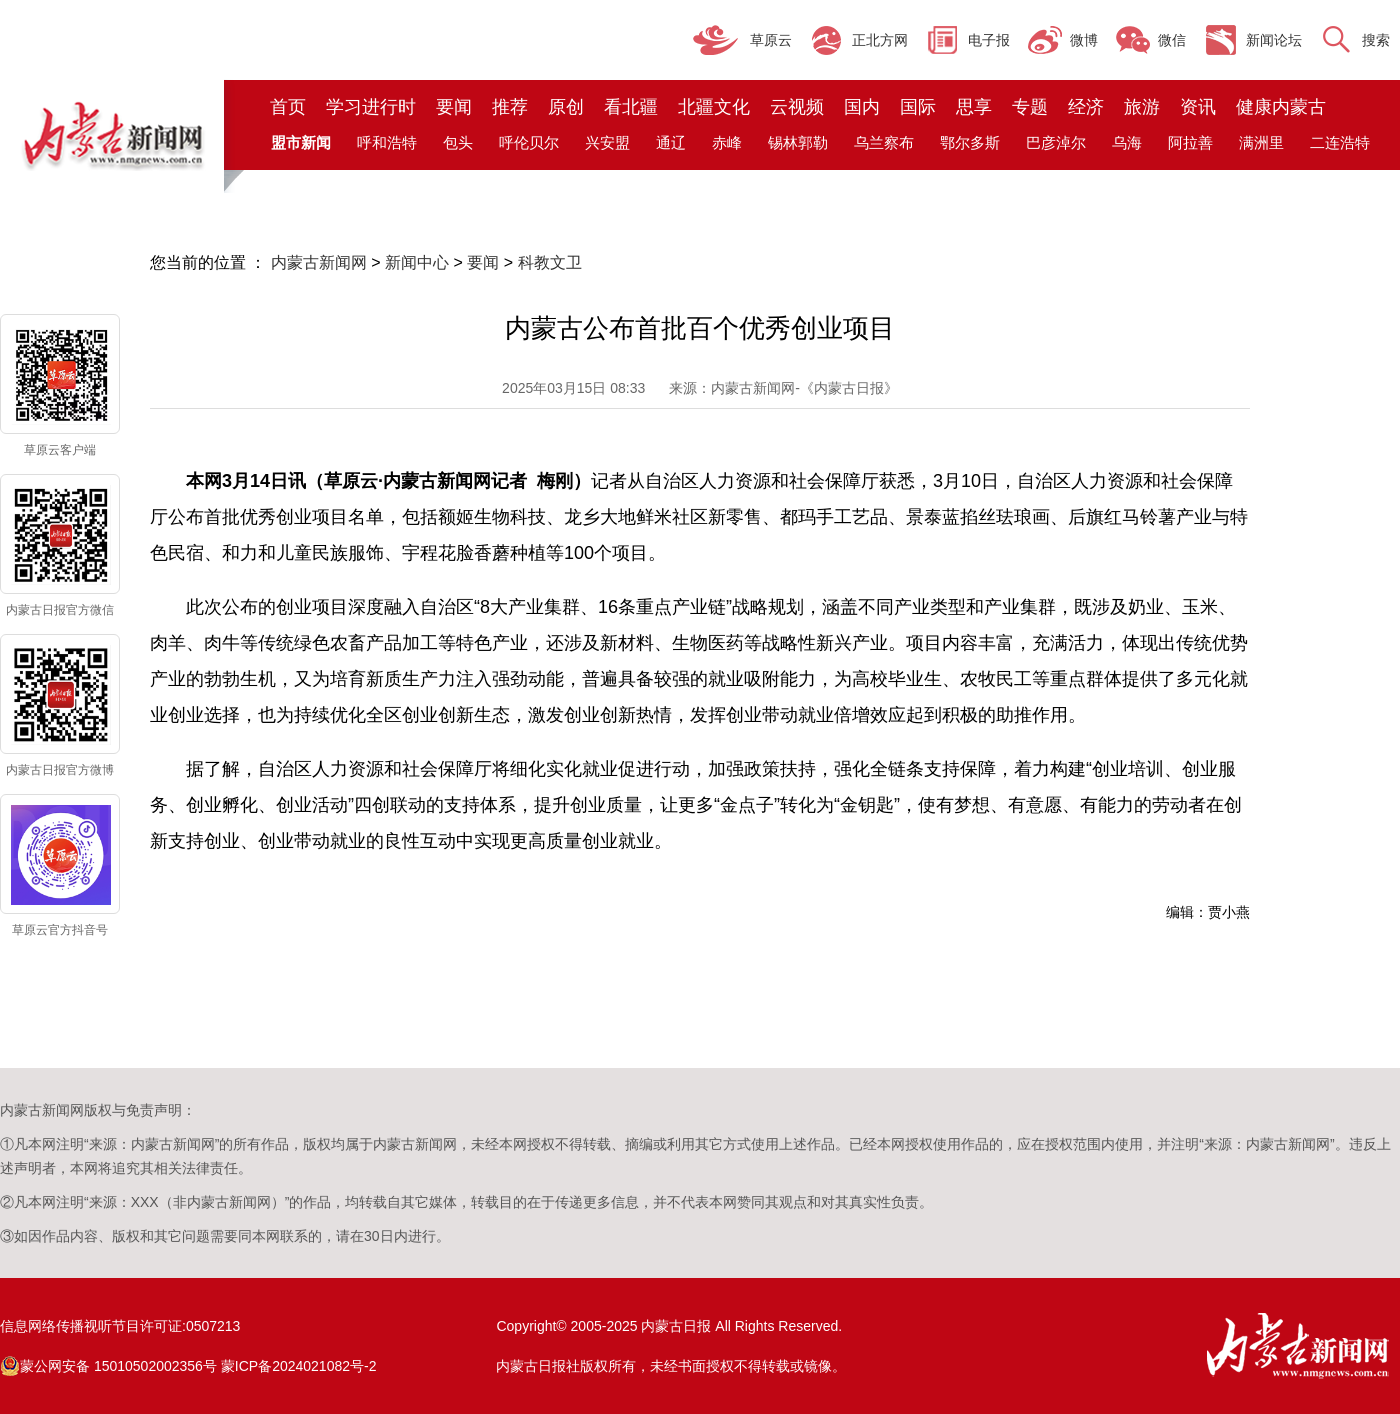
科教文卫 (550, 262)
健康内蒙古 (1281, 107)
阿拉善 (1190, 142)
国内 (862, 107)
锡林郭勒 (798, 142)
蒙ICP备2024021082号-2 (299, 1366)
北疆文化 (714, 107)
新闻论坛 (1274, 40)
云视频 (797, 107)
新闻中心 (417, 262)
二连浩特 (1340, 142)
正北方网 (880, 40)
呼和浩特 (387, 142)
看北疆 (631, 107)
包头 (458, 142)
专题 (1030, 107)
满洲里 (1261, 142)
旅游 (1142, 107)
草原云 (771, 40)
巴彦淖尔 (1056, 142)
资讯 (1198, 107)
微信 (1172, 40)
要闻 (454, 107)
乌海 (1127, 142)
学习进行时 (371, 107)
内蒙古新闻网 (319, 262)
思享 (974, 107)
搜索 (1376, 40)
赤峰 (727, 142)
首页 (288, 107)
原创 (566, 107)
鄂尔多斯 (970, 142)
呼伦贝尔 (529, 142)
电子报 (989, 40)
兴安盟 (607, 142)
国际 (918, 107)
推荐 (510, 107)
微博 (1084, 40)
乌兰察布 (884, 142)
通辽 (671, 142)
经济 (1086, 107)
